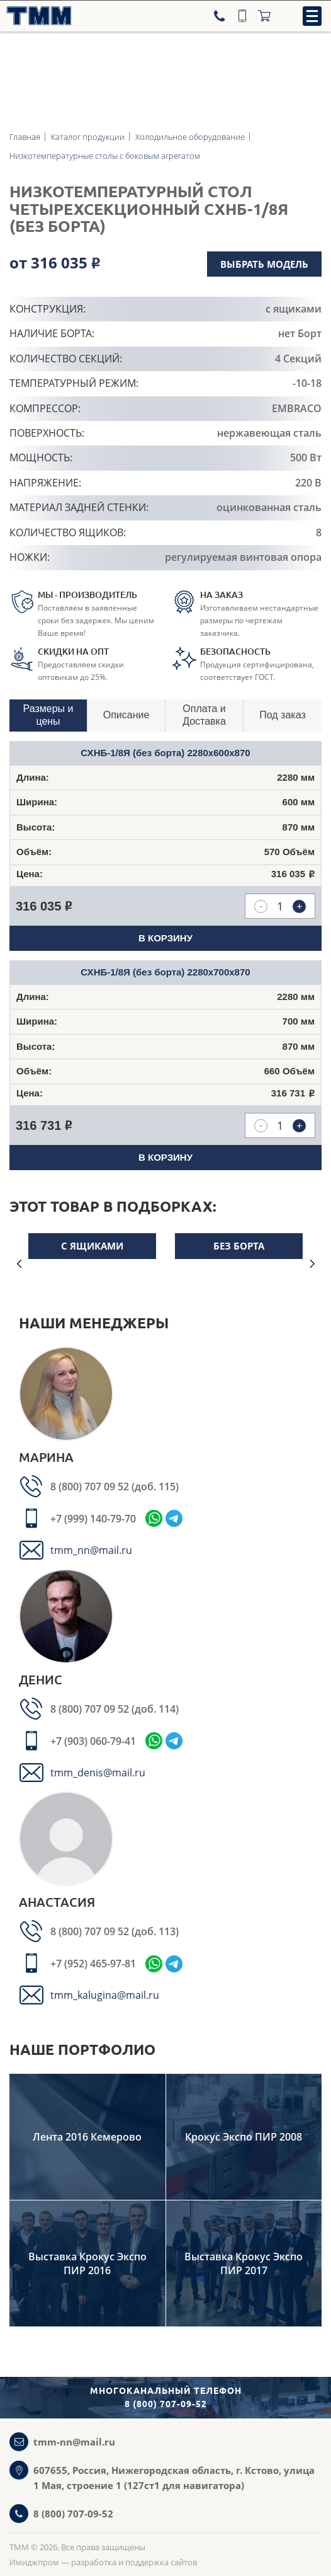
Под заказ (282, 715)
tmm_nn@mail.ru (91, 1550)
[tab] (48, 715)
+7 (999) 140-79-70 (93, 1519)
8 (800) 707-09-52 (73, 2513)
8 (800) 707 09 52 (91, 1486)
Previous (18, 1264)
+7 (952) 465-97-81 (93, 1963)
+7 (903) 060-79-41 (93, 1741)
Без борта (238, 1245)
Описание (126, 715)
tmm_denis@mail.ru (97, 1773)
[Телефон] (221, 15)
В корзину (165, 938)
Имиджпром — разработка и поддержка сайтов (103, 2562)
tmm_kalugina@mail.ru (104, 1995)
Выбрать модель (264, 264)
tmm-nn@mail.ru (74, 2441)
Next (312, 1264)
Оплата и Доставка (204, 715)
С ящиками (92, 1245)
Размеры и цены (48, 715)
